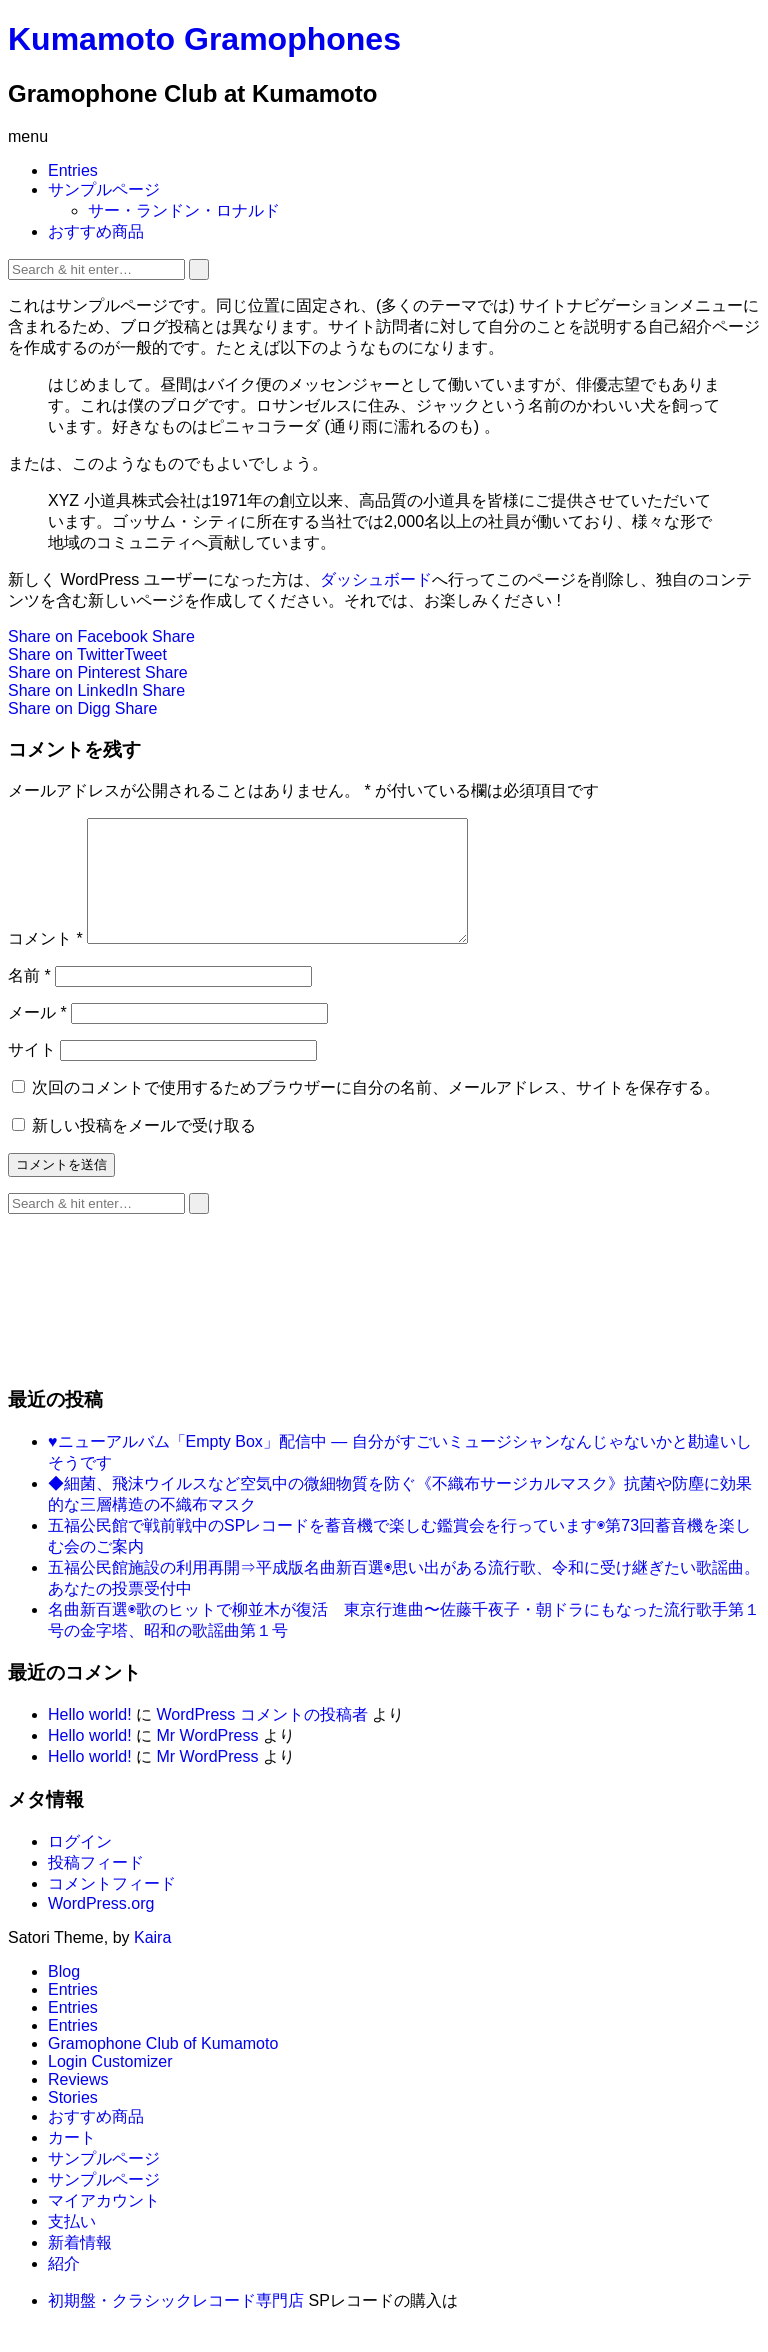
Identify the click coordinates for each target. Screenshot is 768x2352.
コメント (45, 962)
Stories (73, 2121)
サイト (32, 1073)
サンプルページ (104, 189)
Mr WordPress (207, 1759)
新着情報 (80, 2266)
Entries (73, 170)
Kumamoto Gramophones (204, 39)
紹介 (64, 2287)
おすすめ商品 (96, 231)
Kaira (152, 1961)
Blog (64, 1995)
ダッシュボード (376, 579)
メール (37, 1036)
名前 (29, 999)
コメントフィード (112, 1907)
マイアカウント (104, 2224)
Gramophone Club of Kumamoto (163, 2067)
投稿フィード (96, 1886)
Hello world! (90, 1738)
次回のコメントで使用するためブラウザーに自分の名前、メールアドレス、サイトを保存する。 (376, 1111)
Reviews (78, 2103)
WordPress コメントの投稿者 (261, 1738)
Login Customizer (110, 2085)
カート (72, 2161)
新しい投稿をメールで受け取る (144, 1149)
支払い (72, 2245)
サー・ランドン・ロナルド (184, 210)
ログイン (80, 1865)
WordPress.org (101, 1927)
